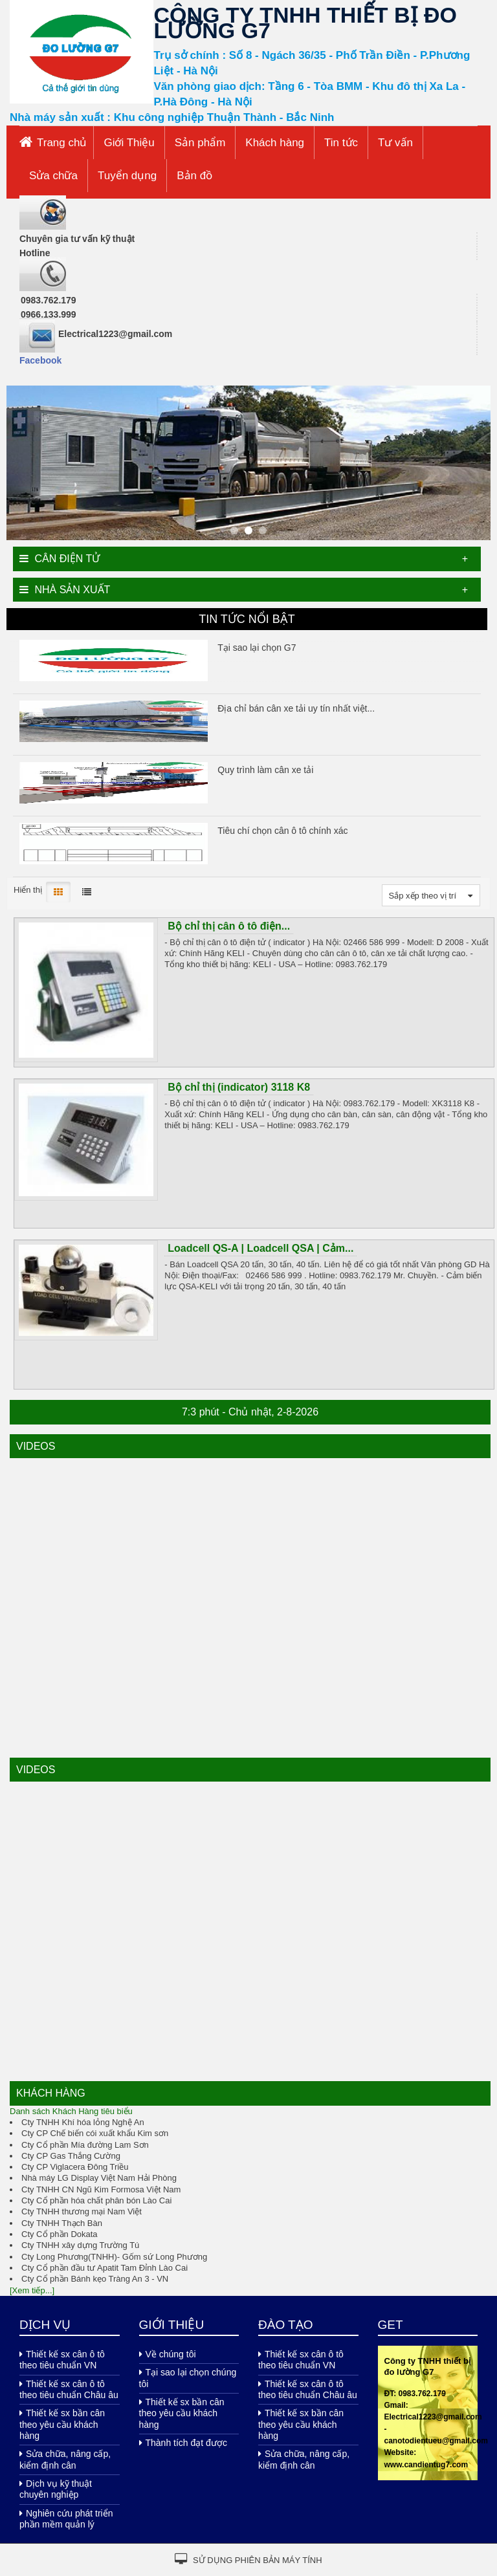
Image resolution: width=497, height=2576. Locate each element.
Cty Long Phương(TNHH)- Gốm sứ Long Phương (114, 2257)
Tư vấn (395, 142)
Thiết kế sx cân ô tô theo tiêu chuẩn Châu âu (68, 2389)
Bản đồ (194, 175)
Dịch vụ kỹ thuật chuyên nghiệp (55, 2489)
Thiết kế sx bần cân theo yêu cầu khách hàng (62, 2424)
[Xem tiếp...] (32, 2290)
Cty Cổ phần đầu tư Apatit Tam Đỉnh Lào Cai (104, 2268)
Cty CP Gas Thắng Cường (70, 2156)
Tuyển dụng (127, 175)
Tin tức (341, 142)
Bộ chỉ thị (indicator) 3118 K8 (239, 1087)
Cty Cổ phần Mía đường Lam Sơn (85, 2145)
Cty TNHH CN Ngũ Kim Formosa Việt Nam (101, 2189)
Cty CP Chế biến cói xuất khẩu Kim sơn (94, 2133)
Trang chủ (62, 142)
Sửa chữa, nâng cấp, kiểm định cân (65, 2459)
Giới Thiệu (129, 142)
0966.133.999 (48, 314)
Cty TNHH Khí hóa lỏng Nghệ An (82, 2122)
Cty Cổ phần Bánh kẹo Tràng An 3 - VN (94, 2279)
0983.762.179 (48, 300)
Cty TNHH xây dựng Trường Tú (80, 2245)
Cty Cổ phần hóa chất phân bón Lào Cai (96, 2200)
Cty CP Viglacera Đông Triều (74, 2167)
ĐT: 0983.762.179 (415, 2393)
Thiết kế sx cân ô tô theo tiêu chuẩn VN (62, 2359)
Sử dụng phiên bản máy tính (248, 2559)
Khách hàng (274, 142)
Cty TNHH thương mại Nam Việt (81, 2211)
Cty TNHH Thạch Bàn (61, 2223)
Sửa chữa (53, 175)
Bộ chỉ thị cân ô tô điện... (229, 926)
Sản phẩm (200, 142)
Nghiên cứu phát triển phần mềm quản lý (66, 2518)
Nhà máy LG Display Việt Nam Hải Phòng (99, 2178)
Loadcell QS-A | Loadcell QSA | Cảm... (260, 1248)
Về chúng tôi (167, 2354)
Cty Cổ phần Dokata (59, 2234)
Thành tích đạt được (183, 2443)
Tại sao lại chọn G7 (256, 647)
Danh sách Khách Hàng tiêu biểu (71, 2111)
